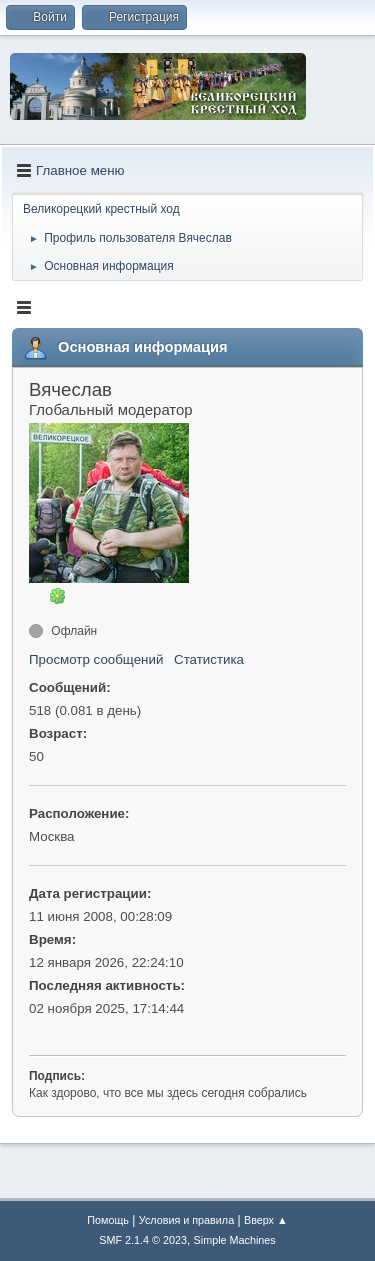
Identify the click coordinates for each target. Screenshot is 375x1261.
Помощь (108, 1220)
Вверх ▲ (266, 1220)
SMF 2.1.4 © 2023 (143, 1240)
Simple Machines (235, 1240)
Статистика (209, 659)
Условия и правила (186, 1220)
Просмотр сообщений (96, 659)
